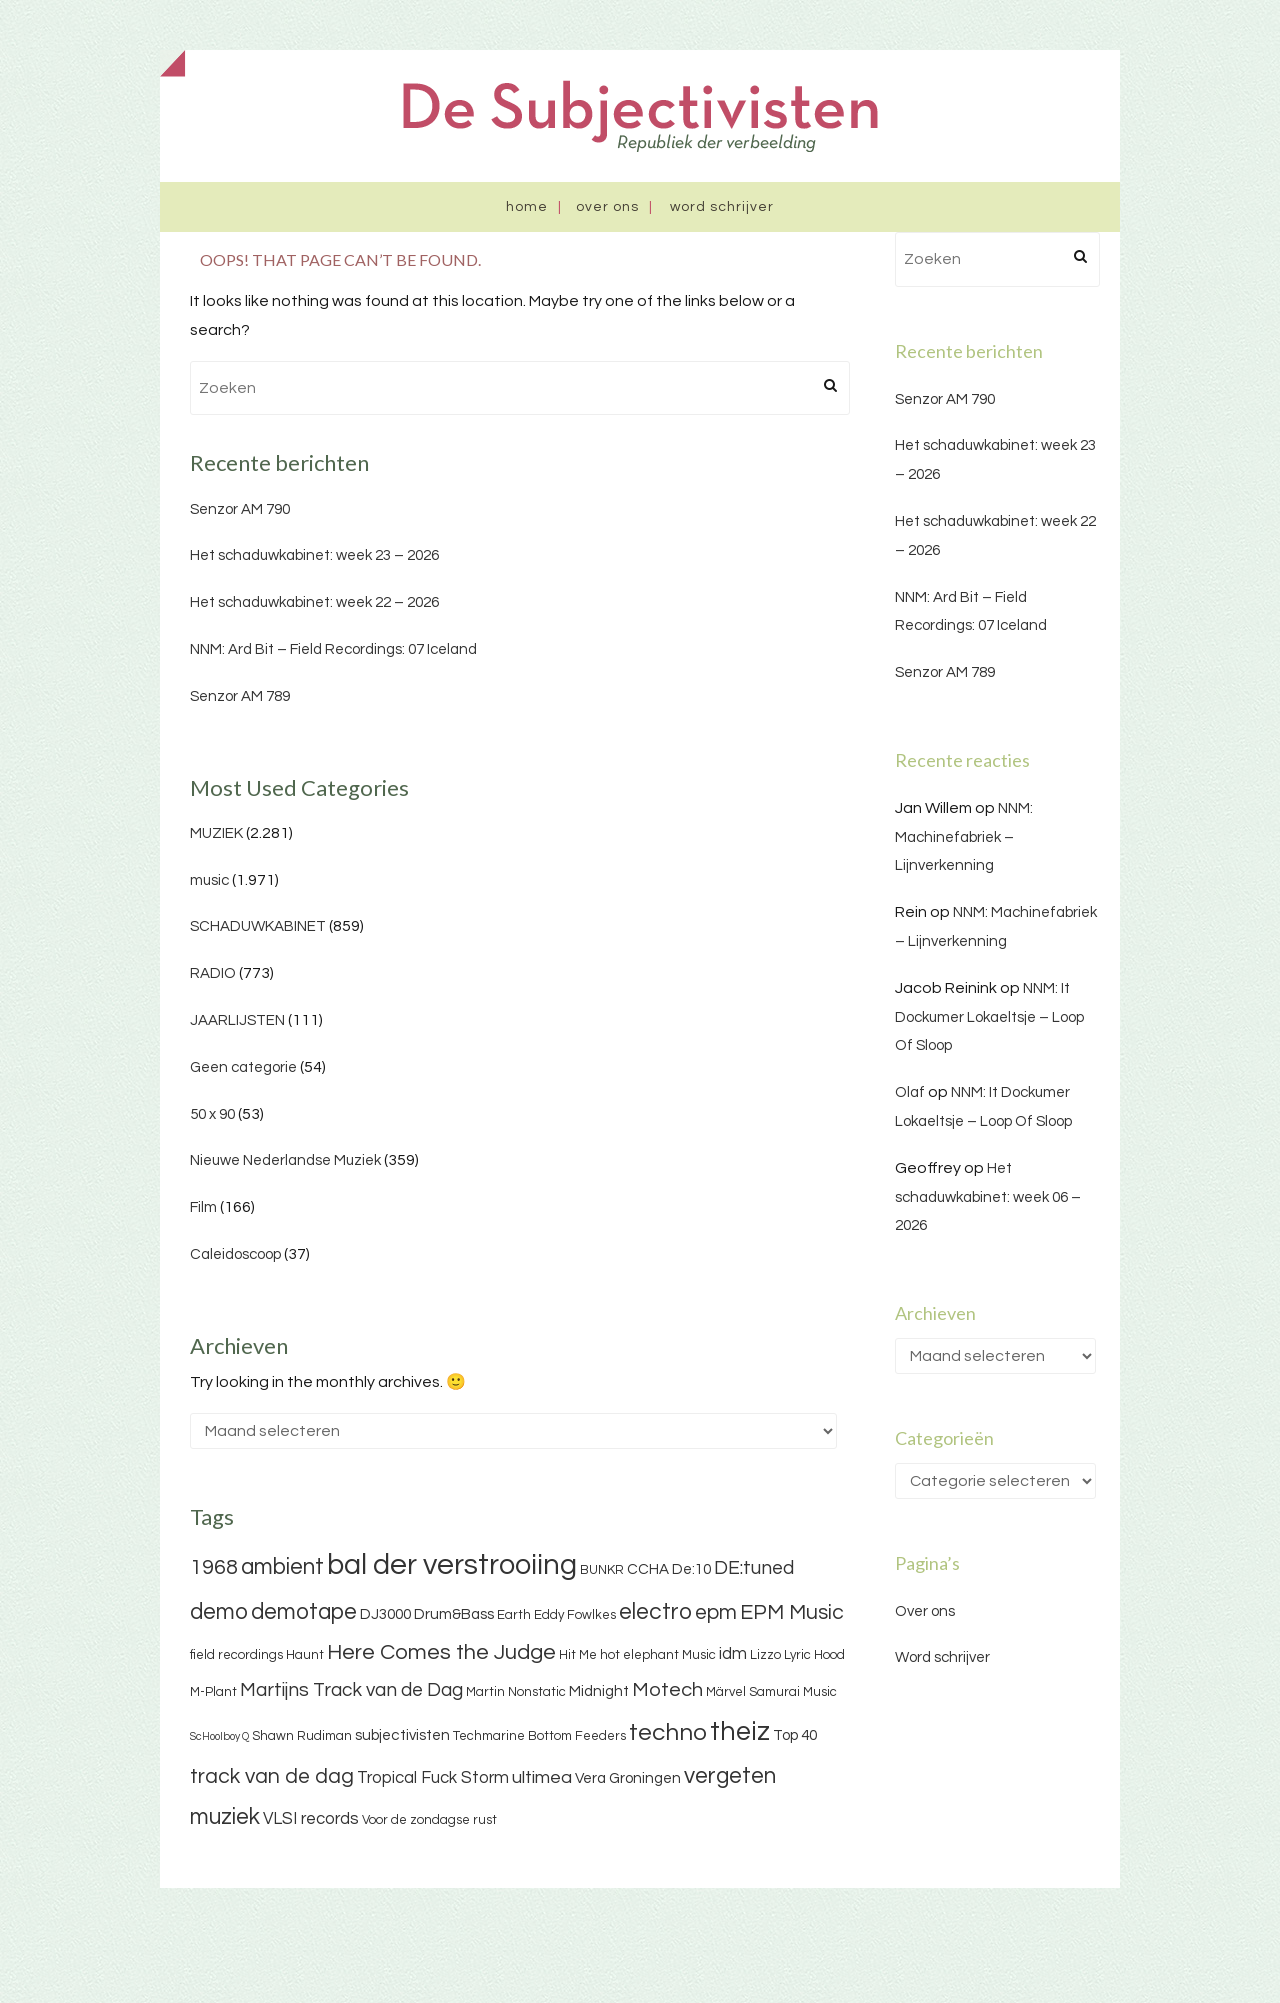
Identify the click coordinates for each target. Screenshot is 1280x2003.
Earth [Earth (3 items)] (514, 1615)
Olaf (910, 1092)
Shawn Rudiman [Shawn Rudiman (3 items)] (302, 1736)
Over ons (607, 207)
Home (527, 207)
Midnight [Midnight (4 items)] (599, 1691)
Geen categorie (243, 1067)
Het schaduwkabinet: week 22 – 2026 (314, 602)
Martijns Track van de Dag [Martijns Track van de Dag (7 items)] (351, 1690)
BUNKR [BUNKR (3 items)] (602, 1570)
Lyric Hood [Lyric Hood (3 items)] (814, 1655)
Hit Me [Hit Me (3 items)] (578, 1655)
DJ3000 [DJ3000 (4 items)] (385, 1614)
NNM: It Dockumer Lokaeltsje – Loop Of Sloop (989, 1017)
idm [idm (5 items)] (733, 1654)
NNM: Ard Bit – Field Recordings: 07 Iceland (333, 649)
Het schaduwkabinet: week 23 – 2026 (314, 555)
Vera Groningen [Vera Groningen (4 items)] (628, 1778)
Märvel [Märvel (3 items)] (726, 1692)
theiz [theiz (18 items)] (740, 1732)
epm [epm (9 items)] (716, 1612)
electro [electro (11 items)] (655, 1612)
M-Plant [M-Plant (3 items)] (213, 1692)
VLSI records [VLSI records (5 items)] (311, 1819)
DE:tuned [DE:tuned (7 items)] (754, 1568)
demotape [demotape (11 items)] (304, 1612)
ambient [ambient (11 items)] (282, 1567)
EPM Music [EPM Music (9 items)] (792, 1612)
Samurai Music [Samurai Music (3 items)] (793, 1692)
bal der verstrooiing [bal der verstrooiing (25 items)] (452, 1565)
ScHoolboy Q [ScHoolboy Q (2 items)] (219, 1736)
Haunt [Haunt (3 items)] (305, 1655)
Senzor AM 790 (240, 509)
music (209, 880)
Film (203, 1207)
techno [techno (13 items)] (668, 1732)
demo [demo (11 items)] (219, 1612)
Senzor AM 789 (240, 696)
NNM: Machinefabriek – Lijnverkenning (964, 837)
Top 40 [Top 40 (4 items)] (795, 1735)
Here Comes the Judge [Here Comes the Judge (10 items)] (441, 1652)
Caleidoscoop (235, 1254)
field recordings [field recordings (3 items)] (236, 1655)
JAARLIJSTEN (237, 1020)
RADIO (213, 973)
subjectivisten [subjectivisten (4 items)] (402, 1735)
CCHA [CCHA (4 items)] (648, 1569)
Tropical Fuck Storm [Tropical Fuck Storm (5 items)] (433, 1778)
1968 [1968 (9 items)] (214, 1567)
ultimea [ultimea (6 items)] (542, 1777)
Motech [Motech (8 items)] (667, 1690)
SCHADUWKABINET (258, 926)
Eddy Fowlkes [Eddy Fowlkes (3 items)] (575, 1615)
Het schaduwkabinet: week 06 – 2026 (988, 1197)
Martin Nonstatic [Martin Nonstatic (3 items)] (516, 1692)
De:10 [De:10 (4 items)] (691, 1569)
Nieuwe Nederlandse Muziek (285, 1160)
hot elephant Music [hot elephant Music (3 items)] (658, 1655)
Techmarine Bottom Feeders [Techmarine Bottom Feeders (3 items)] (539, 1736)
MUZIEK (216, 833)
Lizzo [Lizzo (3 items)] (765, 1655)
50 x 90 (212, 1114)
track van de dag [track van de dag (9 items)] (272, 1776)
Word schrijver (722, 207)
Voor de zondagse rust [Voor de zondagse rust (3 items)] (429, 1820)
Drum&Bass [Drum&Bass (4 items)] (454, 1614)
